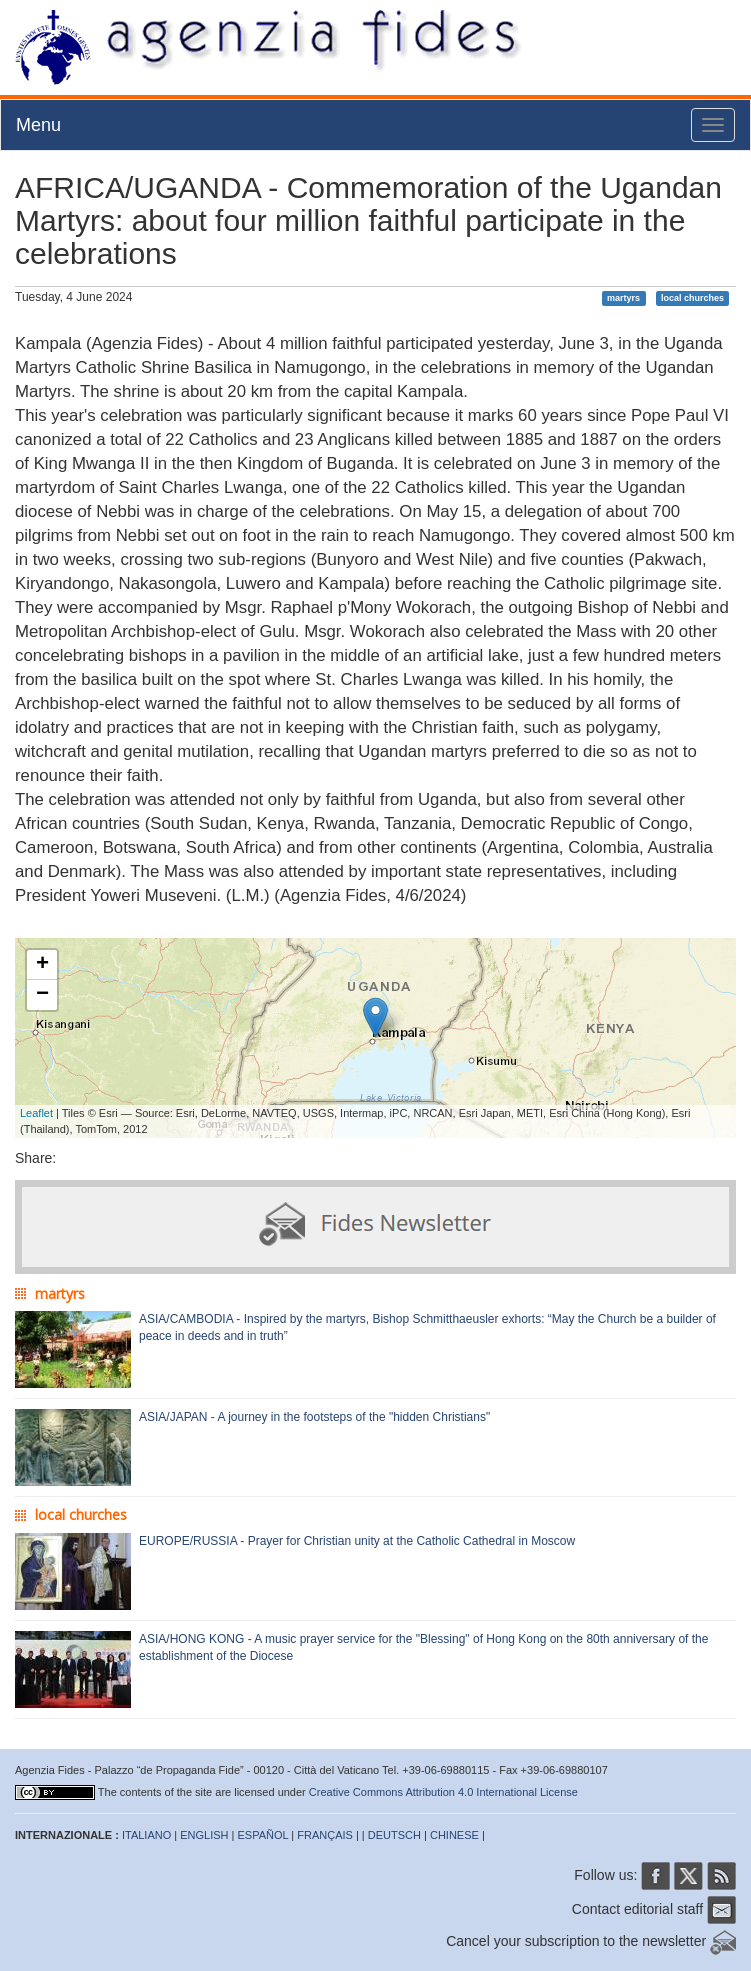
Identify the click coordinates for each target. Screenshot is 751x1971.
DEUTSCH (394, 1835)
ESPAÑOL (263, 1835)
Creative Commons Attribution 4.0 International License (443, 1792)
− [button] (42, 995)
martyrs (623, 298)
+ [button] (42, 965)
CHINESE (454, 1835)
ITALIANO (146, 1835)
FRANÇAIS (325, 1835)
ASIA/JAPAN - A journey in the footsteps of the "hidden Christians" (314, 1417)
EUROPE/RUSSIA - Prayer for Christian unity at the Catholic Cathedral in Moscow (357, 1541)
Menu (38, 125)
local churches (692, 298)
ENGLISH (204, 1835)
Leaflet (36, 1113)
